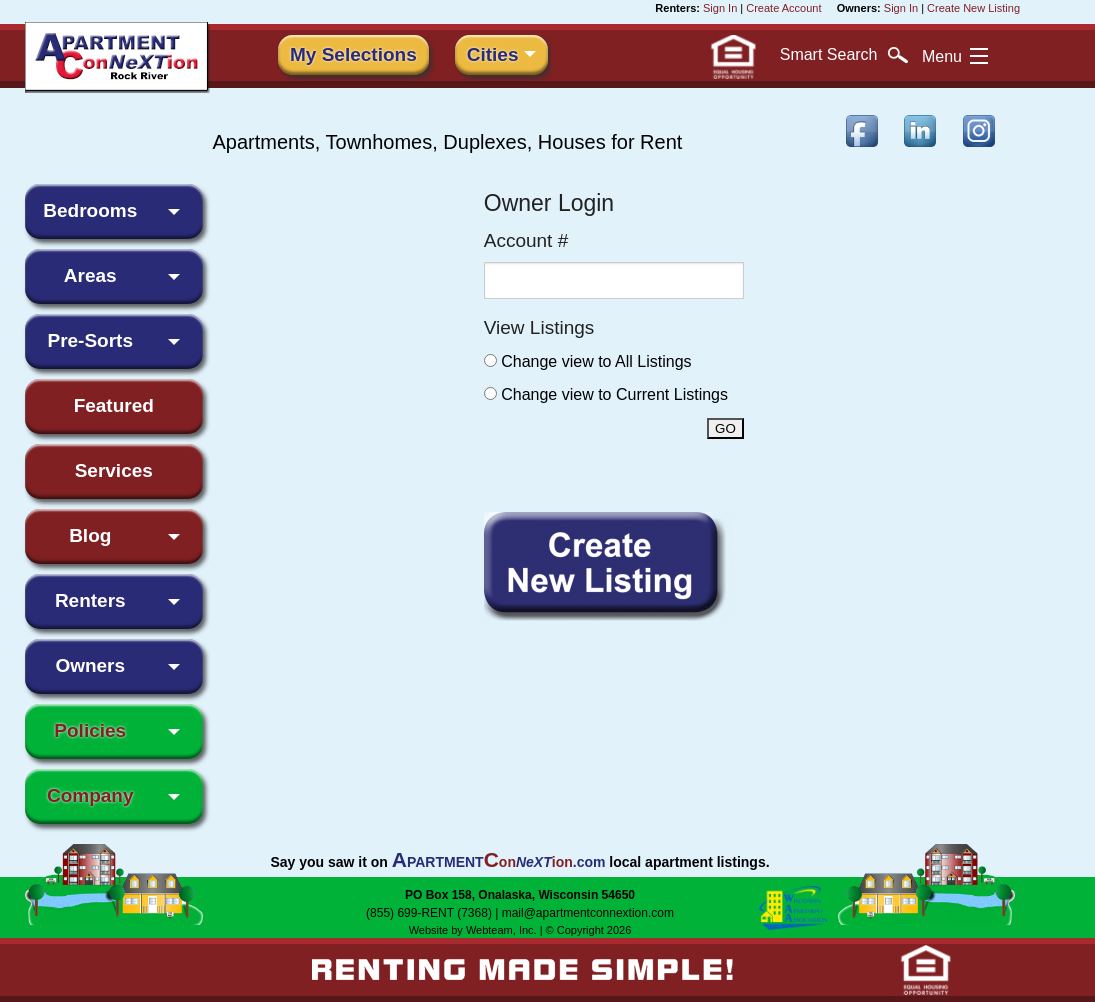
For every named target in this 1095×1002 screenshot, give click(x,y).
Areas (90, 275)
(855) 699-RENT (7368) (429, 913)
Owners (90, 665)
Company (90, 795)
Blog (90, 535)
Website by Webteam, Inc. (473, 930)
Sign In (720, 8)
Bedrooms (90, 210)
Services (114, 470)
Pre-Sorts (90, 340)
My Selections (353, 54)
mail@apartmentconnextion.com (588, 913)
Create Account (783, 8)
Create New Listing (973, 8)
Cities (493, 54)
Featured (114, 405)
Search (844, 55)
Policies (90, 730)
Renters (90, 600)
